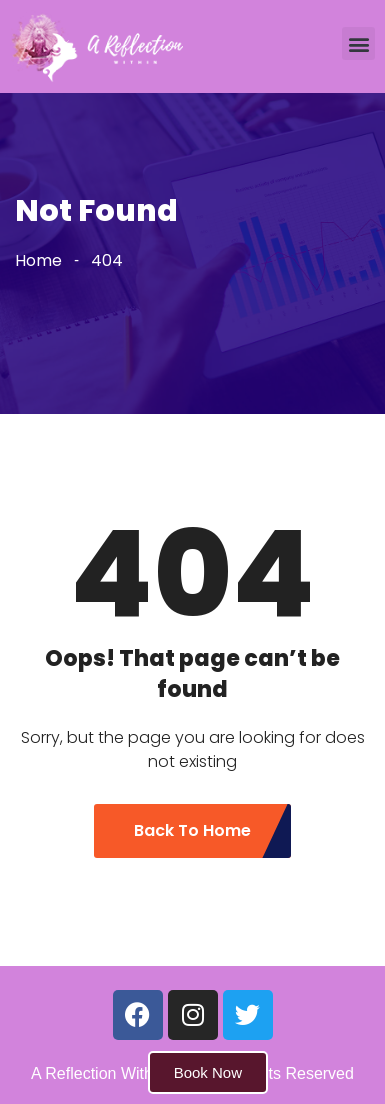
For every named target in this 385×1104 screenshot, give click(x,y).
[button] (358, 43)
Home (38, 260)
